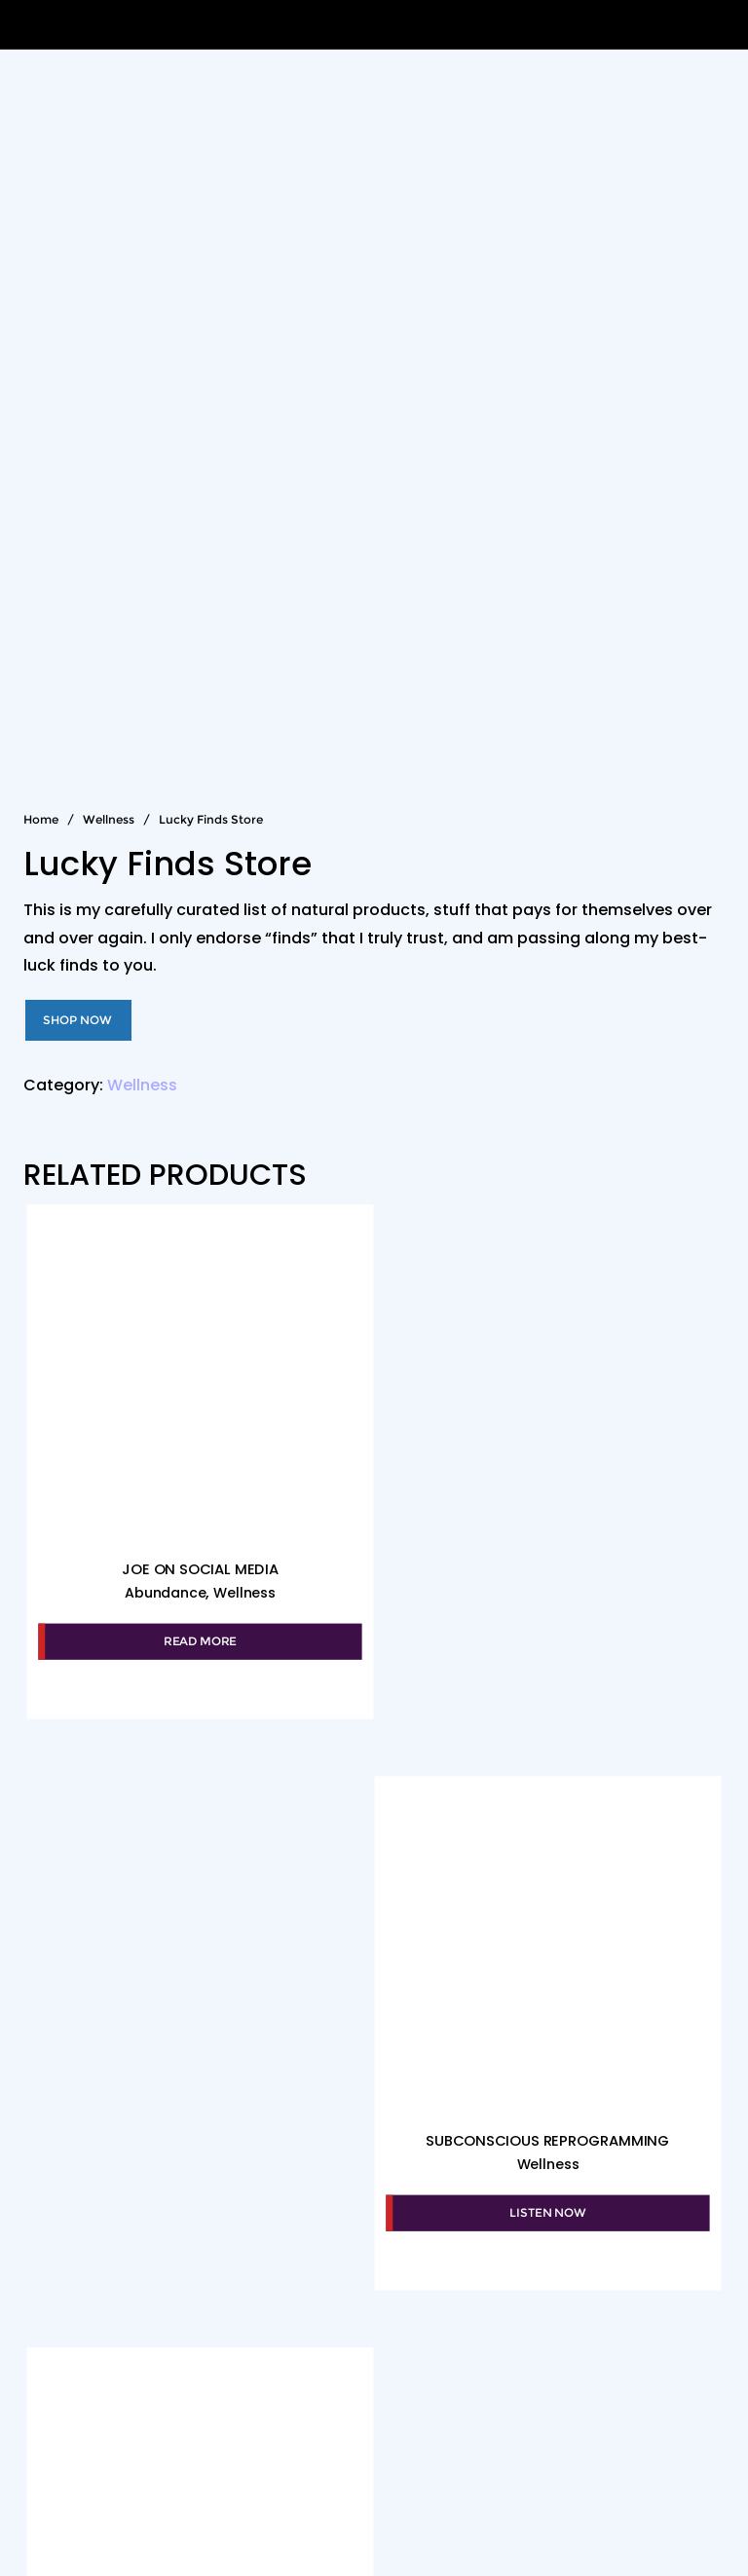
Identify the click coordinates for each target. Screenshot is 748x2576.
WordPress (557, 2502)
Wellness (108, 819)
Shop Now (77, 1019)
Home (40, 819)
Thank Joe (560, 2458)
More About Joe (423, 2458)
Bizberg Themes (374, 2532)
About (61, 2458)
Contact (667, 2458)
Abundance (164, 1591)
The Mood (157, 2458)
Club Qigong (278, 2458)
